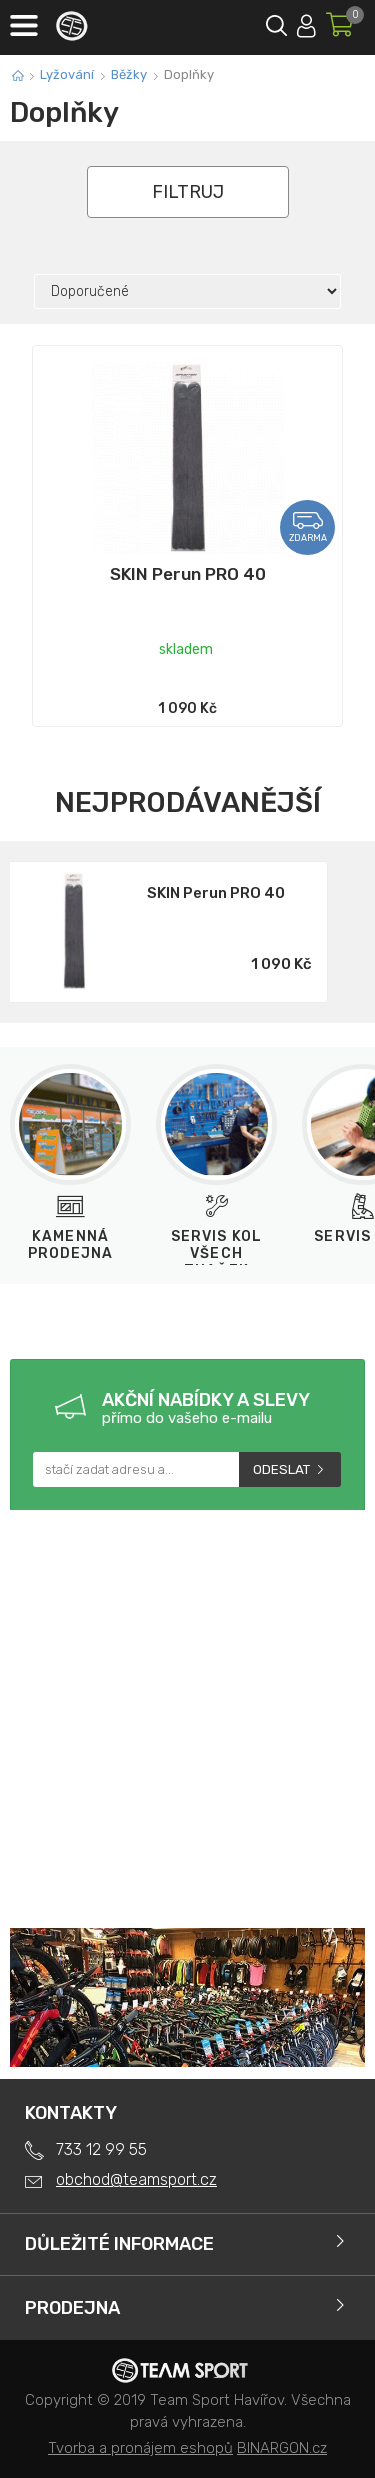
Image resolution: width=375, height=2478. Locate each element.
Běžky (129, 74)
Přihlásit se (306, 22)
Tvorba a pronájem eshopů (140, 2448)
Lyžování (67, 74)
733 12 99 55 (101, 2149)
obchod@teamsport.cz (136, 2179)
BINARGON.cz (282, 2448)
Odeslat (281, 1469)
